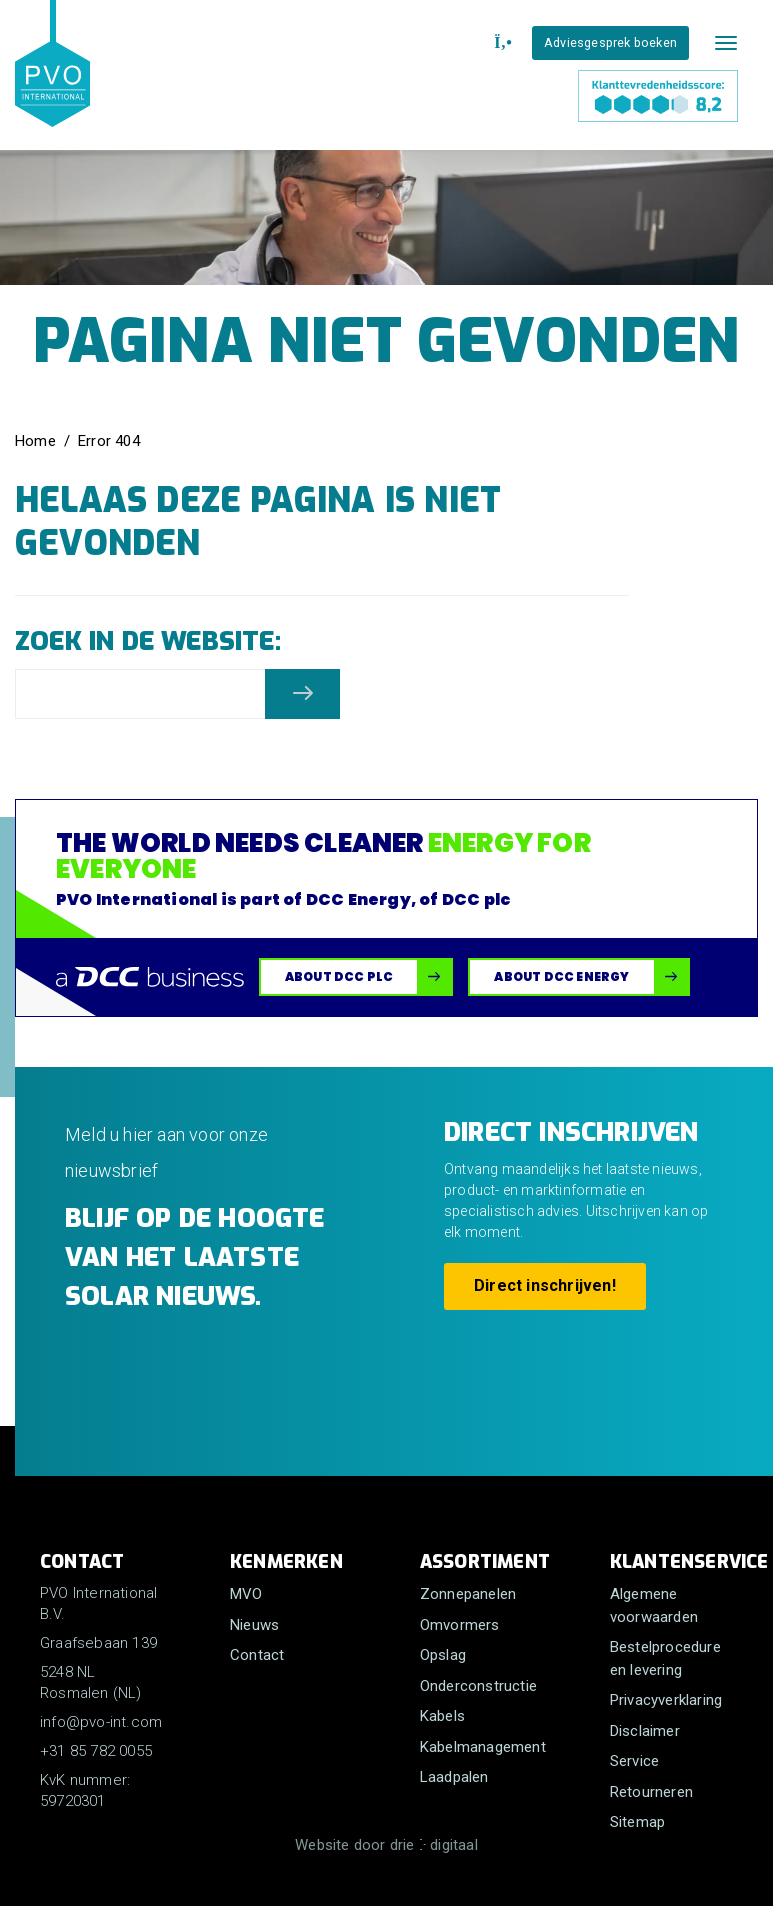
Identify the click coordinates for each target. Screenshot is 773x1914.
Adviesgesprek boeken (610, 42)
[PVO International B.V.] (52, 82)
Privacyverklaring (666, 1700)
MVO (246, 1594)
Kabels (442, 1716)
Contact (257, 1655)
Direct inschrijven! (545, 1285)
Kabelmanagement (483, 1747)
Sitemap (637, 1822)
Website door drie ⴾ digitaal (386, 1845)
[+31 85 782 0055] (500, 43)
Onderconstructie (478, 1686)
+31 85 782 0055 (96, 1751)
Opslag (443, 1655)
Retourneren (651, 1792)
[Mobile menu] (726, 43)
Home (35, 441)
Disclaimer (645, 1731)
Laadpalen (454, 1777)
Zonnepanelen (468, 1594)
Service (634, 1761)
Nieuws (254, 1625)
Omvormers (460, 1625)
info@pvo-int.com (101, 1722)
